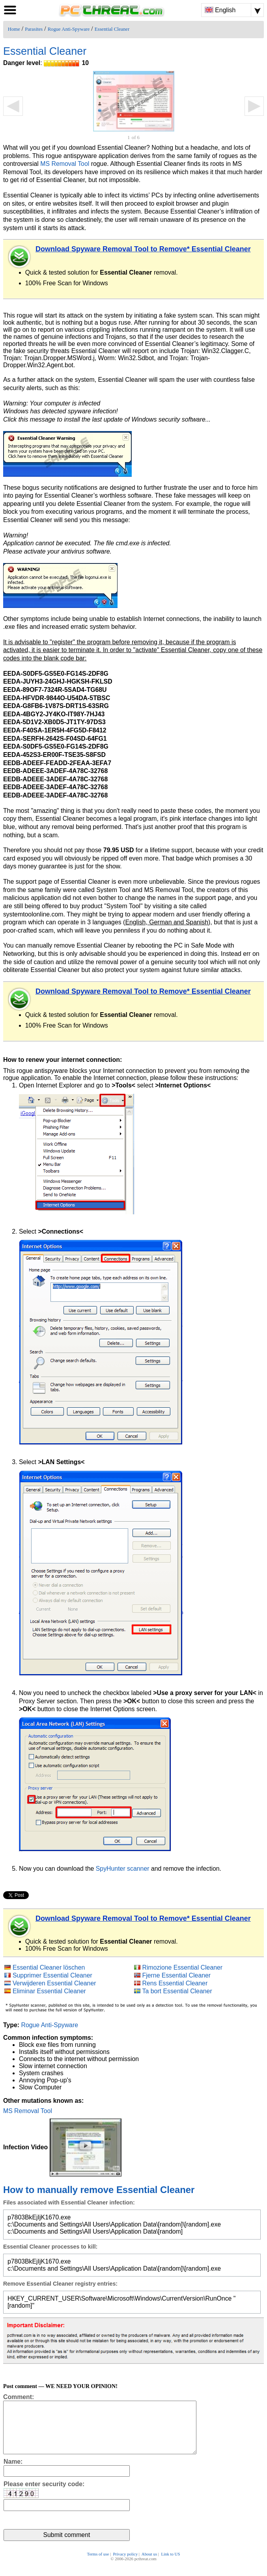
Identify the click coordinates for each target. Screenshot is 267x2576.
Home (14, 29)
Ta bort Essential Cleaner (177, 1991)
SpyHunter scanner (122, 1868)
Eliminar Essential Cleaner (49, 1991)
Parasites (34, 29)
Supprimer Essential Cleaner (52, 1975)
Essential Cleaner (112, 29)
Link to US (170, 2565)
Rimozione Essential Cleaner (182, 1967)
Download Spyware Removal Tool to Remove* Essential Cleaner (143, 249)
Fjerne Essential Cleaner (176, 1975)
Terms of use (98, 2565)
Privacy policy (125, 2565)
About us (149, 2565)
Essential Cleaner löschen (49, 1967)
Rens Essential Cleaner (175, 1983)
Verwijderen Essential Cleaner (54, 1983)
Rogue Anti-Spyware (69, 29)
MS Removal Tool (64, 163)
